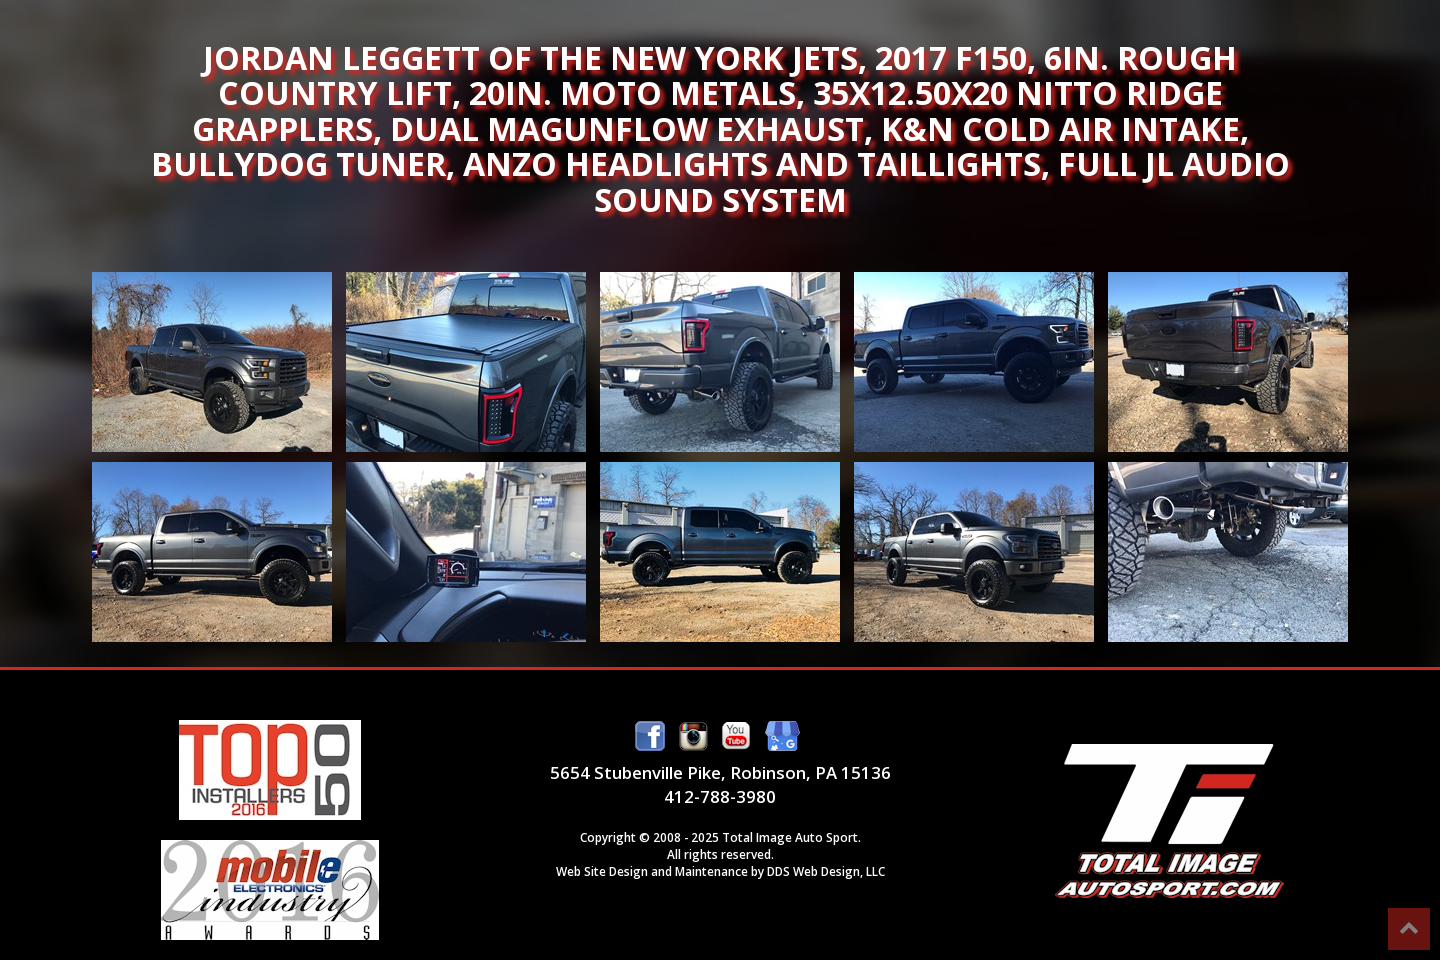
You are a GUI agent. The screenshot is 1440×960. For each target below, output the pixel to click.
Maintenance (711, 871)
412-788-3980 (720, 796)
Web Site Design (602, 871)
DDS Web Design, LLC (826, 871)
